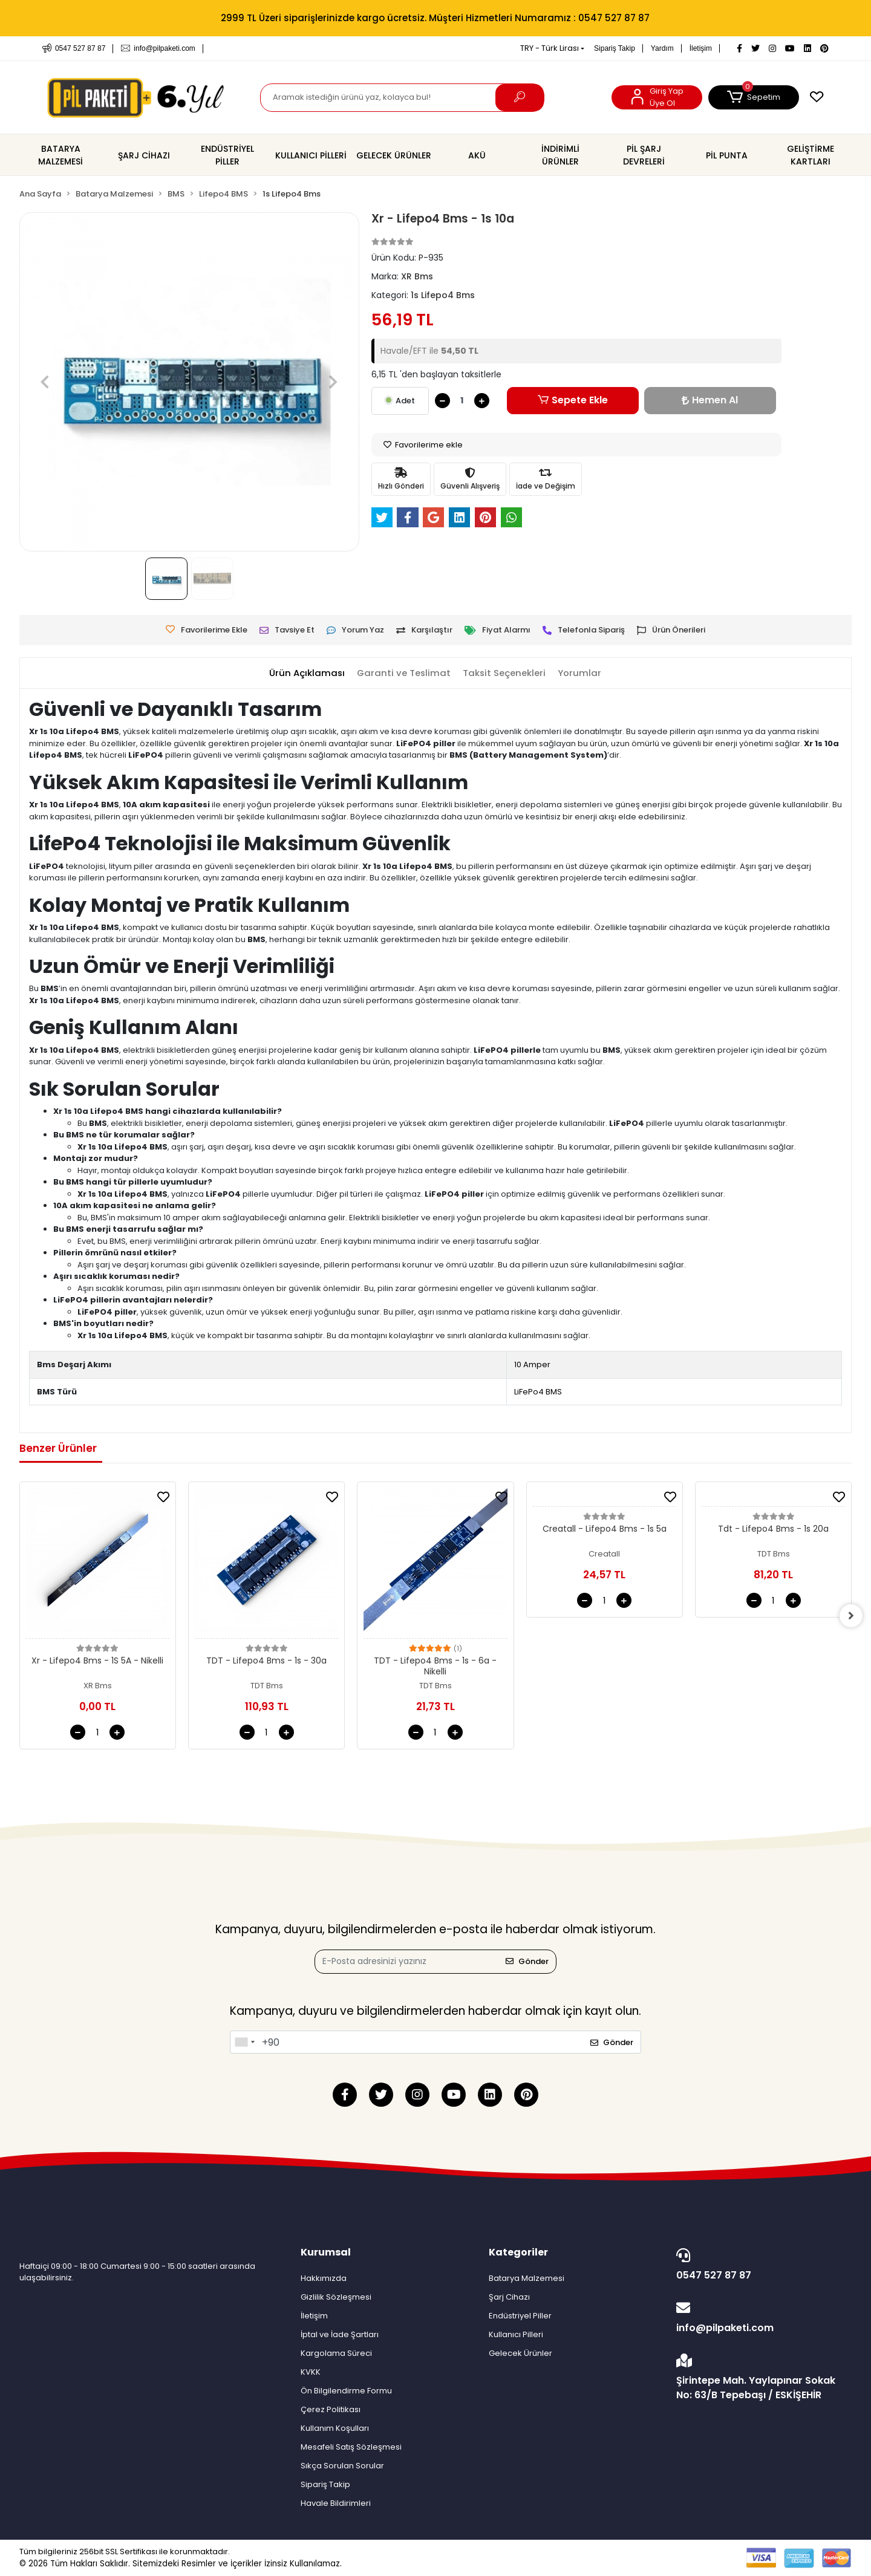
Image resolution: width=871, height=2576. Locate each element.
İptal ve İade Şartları (340, 2334)
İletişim (701, 48)
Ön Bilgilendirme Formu (346, 2390)
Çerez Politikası (330, 2409)
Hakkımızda (324, 2278)
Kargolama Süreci (336, 2353)
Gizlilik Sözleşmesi (336, 2297)
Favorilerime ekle (423, 444)
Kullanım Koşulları (335, 2428)
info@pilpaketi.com (761, 2318)
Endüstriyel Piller (520, 2315)
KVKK (311, 2372)
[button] (753, 97)
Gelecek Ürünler (520, 2353)
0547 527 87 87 (761, 2265)
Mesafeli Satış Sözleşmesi (351, 2447)
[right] (852, 1615)
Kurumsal (326, 2252)
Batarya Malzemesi (526, 2278)
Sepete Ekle (573, 400)
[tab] (306, 673)
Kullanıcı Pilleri (516, 2334)
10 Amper (532, 1364)
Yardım (662, 48)
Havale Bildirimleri (336, 2503)
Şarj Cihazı (509, 2297)
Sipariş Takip (614, 48)
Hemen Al (710, 400)
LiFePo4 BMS (538, 1391)
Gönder (527, 1961)
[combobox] (244, 2042)
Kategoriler (518, 2252)
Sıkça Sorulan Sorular (342, 2465)
